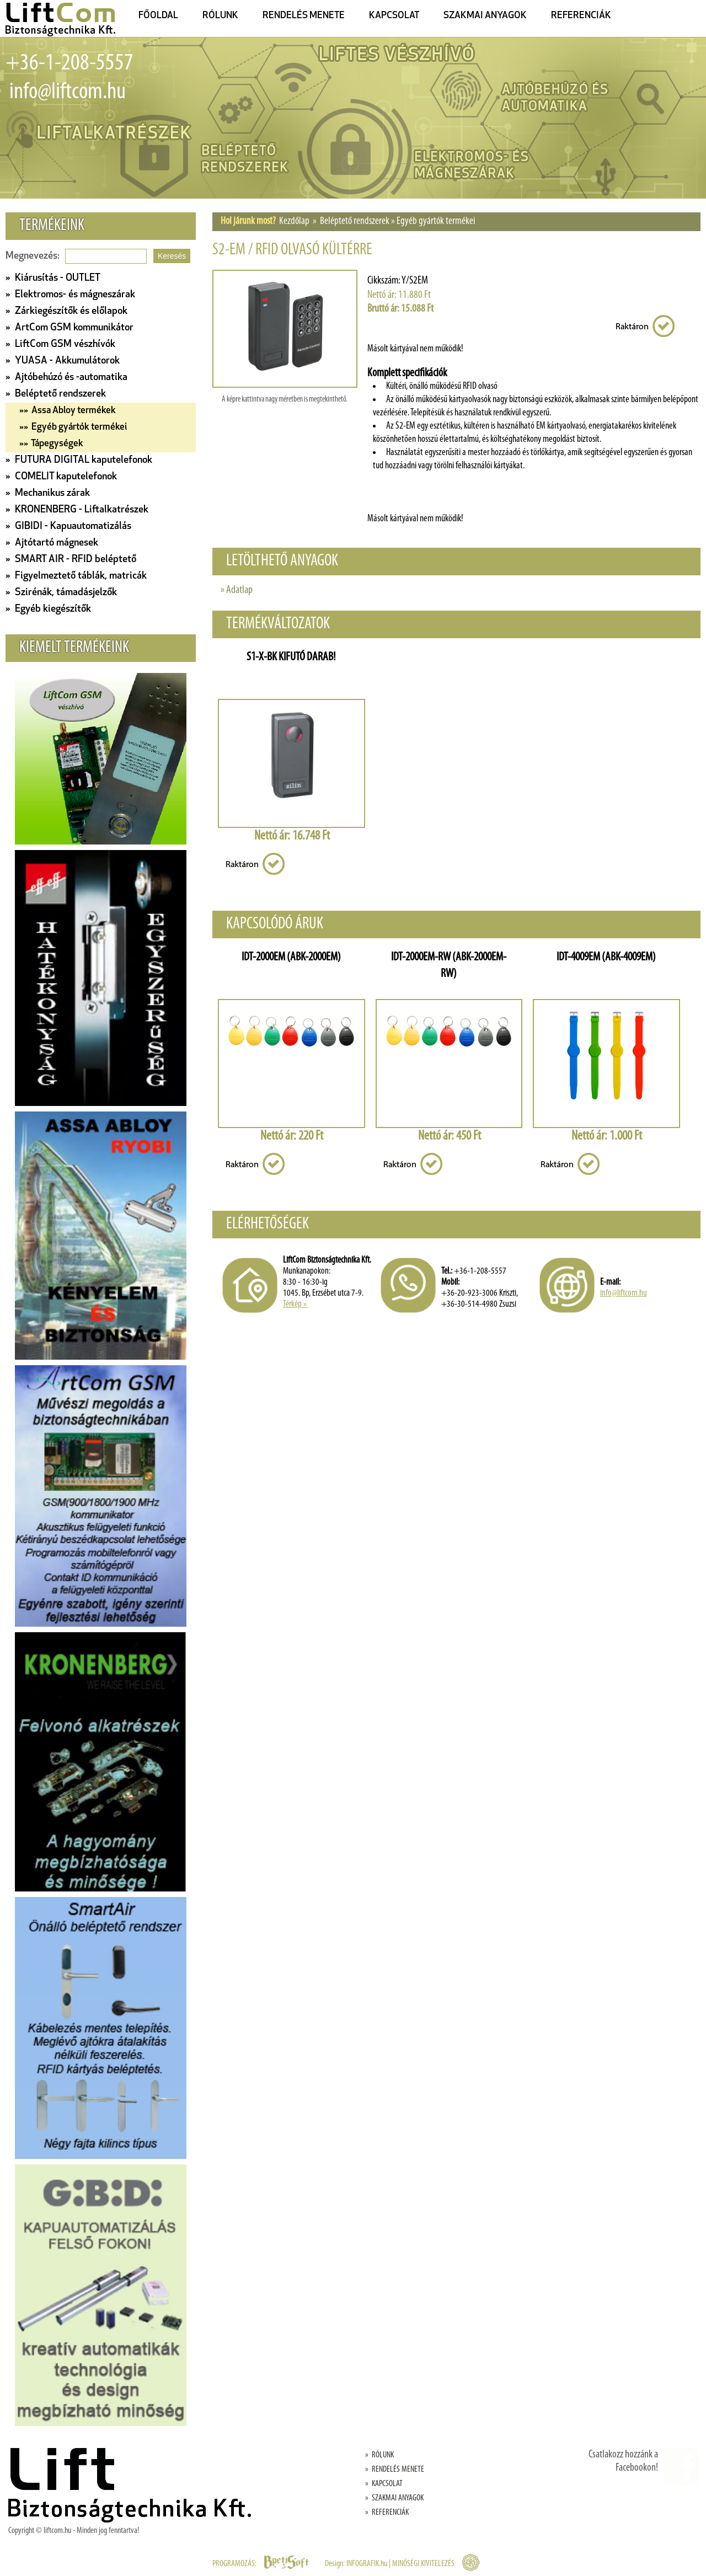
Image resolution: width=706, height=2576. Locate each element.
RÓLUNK (220, 15)
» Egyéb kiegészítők (48, 609)
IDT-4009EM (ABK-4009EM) (606, 957)
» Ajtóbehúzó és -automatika (66, 377)
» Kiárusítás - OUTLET (53, 278)
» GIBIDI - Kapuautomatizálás (68, 526)
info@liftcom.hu (66, 92)
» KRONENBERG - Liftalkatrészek (77, 510)
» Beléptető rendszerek (56, 394)
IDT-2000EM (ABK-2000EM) (291, 957)
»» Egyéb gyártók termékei (73, 427)
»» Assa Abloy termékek (67, 410)
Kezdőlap (294, 221)
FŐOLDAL (158, 15)
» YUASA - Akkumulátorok (63, 361)
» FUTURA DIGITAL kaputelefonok (79, 460)
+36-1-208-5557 (69, 64)
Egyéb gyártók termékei (436, 221)
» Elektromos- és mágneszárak (70, 295)
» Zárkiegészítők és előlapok (66, 311)
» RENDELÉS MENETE (394, 2469)
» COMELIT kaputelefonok (61, 477)
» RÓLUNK (379, 2455)
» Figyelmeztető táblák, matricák (76, 576)
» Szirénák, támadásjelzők (61, 592)
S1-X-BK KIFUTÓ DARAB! (291, 657)
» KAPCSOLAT (384, 2483)
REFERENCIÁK (581, 15)
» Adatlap (237, 590)
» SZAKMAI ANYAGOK (394, 2498)
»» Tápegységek (51, 443)
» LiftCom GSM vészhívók (60, 344)
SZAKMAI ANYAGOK (485, 15)
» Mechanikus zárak (48, 493)
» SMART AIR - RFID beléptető (71, 559)
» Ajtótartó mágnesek (52, 543)
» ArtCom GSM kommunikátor (69, 328)
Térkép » (295, 1304)
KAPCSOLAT (394, 15)
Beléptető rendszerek (354, 221)
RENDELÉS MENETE (304, 15)
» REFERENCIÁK (387, 2512)
